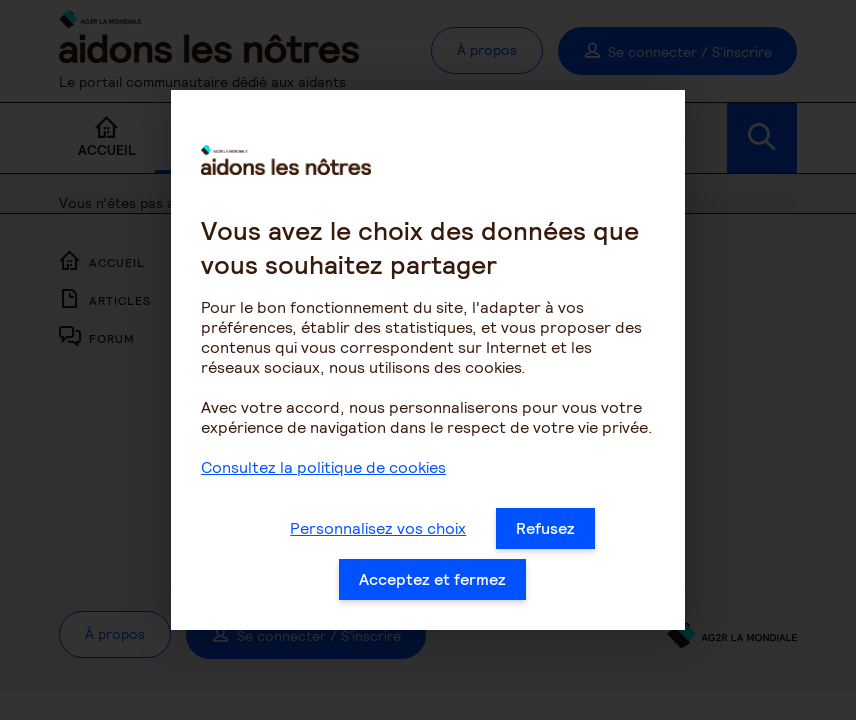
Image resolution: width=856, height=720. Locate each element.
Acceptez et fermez (432, 585)
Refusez (545, 534)
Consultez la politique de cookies (323, 473)
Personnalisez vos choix (378, 534)
